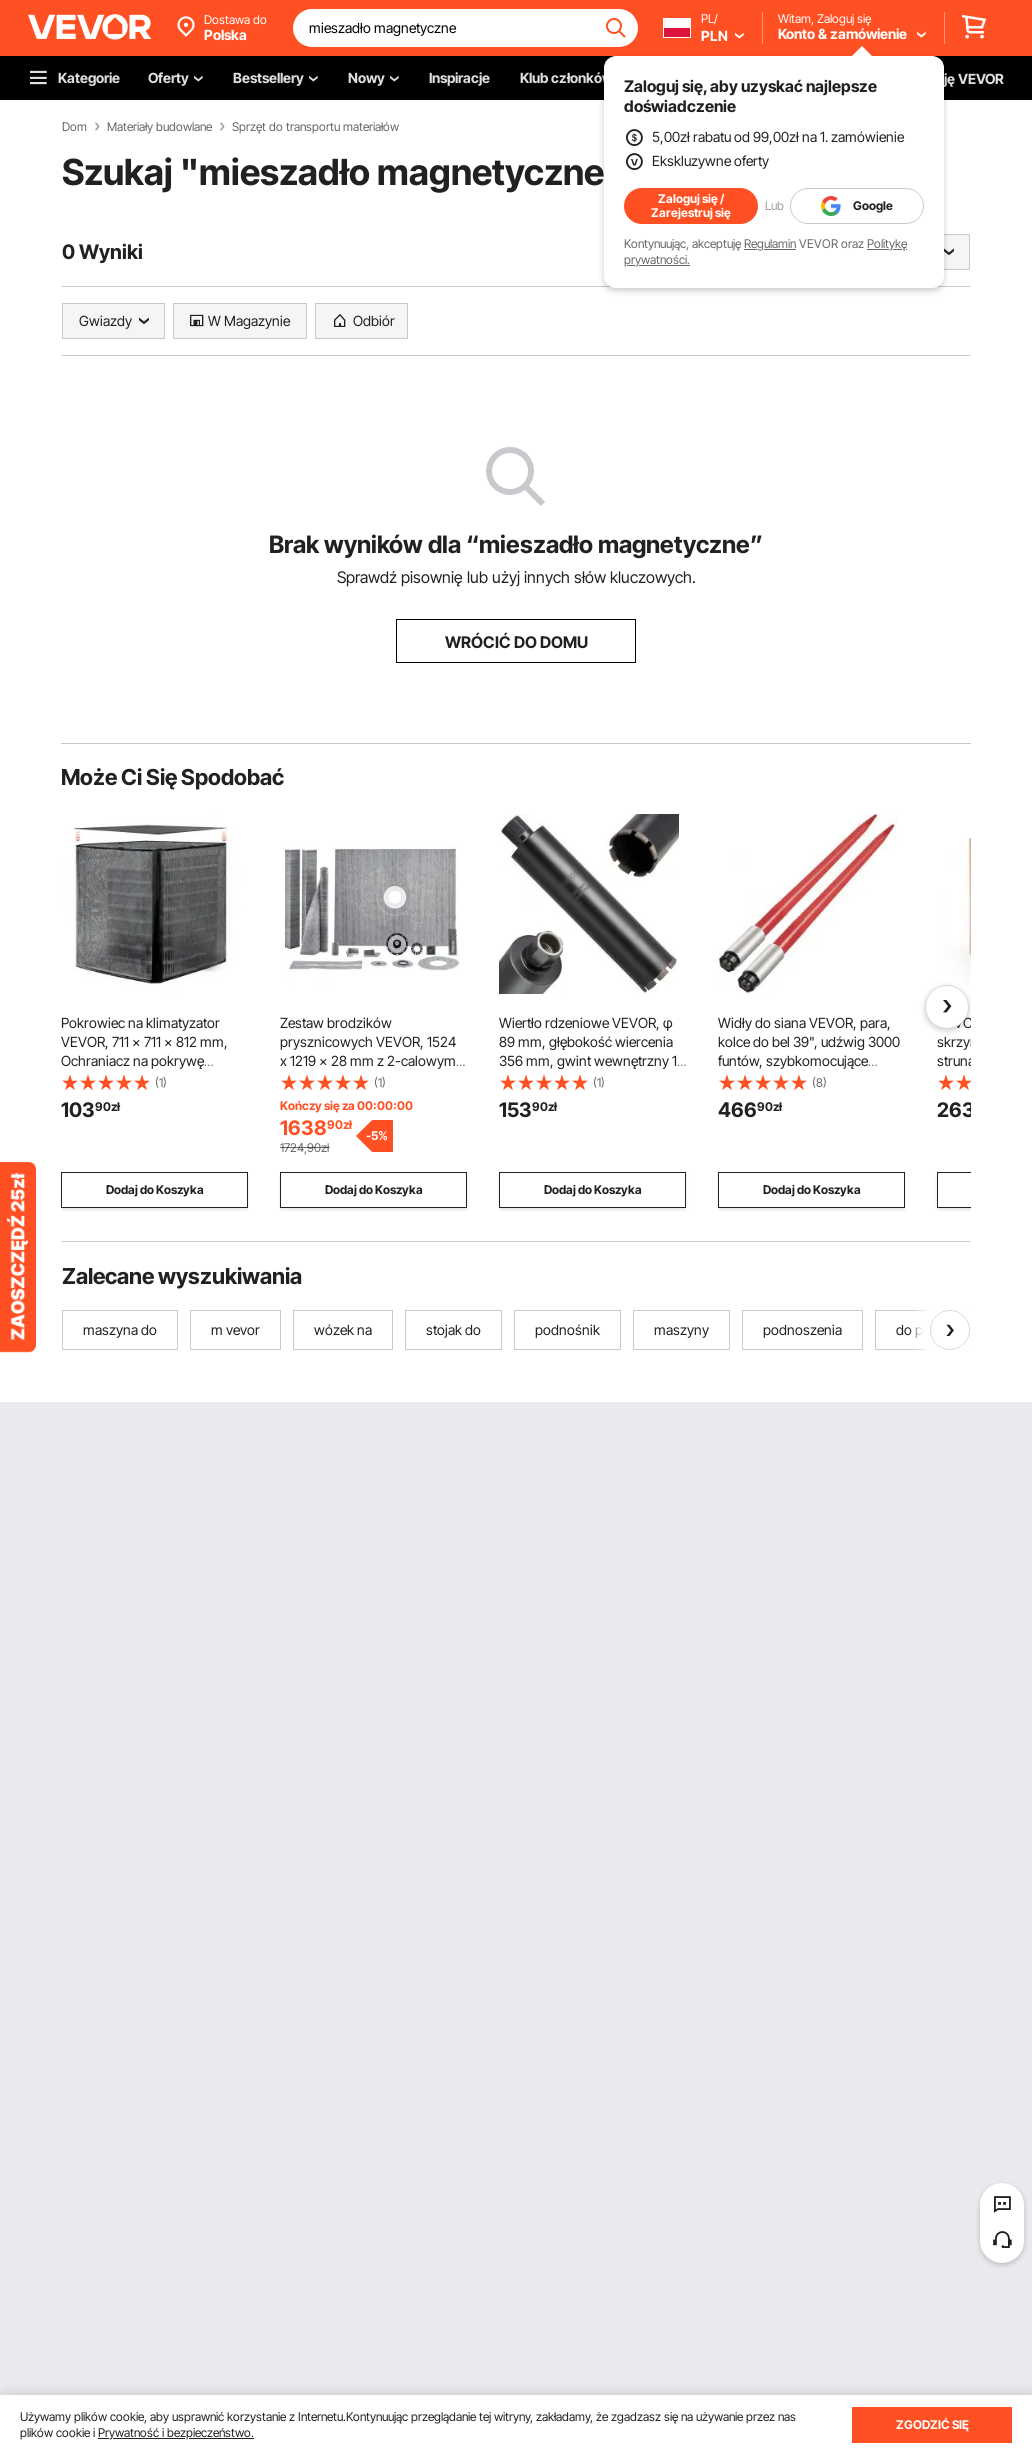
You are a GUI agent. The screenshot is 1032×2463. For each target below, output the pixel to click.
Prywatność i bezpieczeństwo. (176, 2432)
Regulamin (770, 243)
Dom (74, 127)
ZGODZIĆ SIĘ (932, 2424)
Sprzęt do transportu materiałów (315, 127)
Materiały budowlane (159, 127)
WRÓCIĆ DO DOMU (516, 642)
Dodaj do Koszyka (155, 1189)
